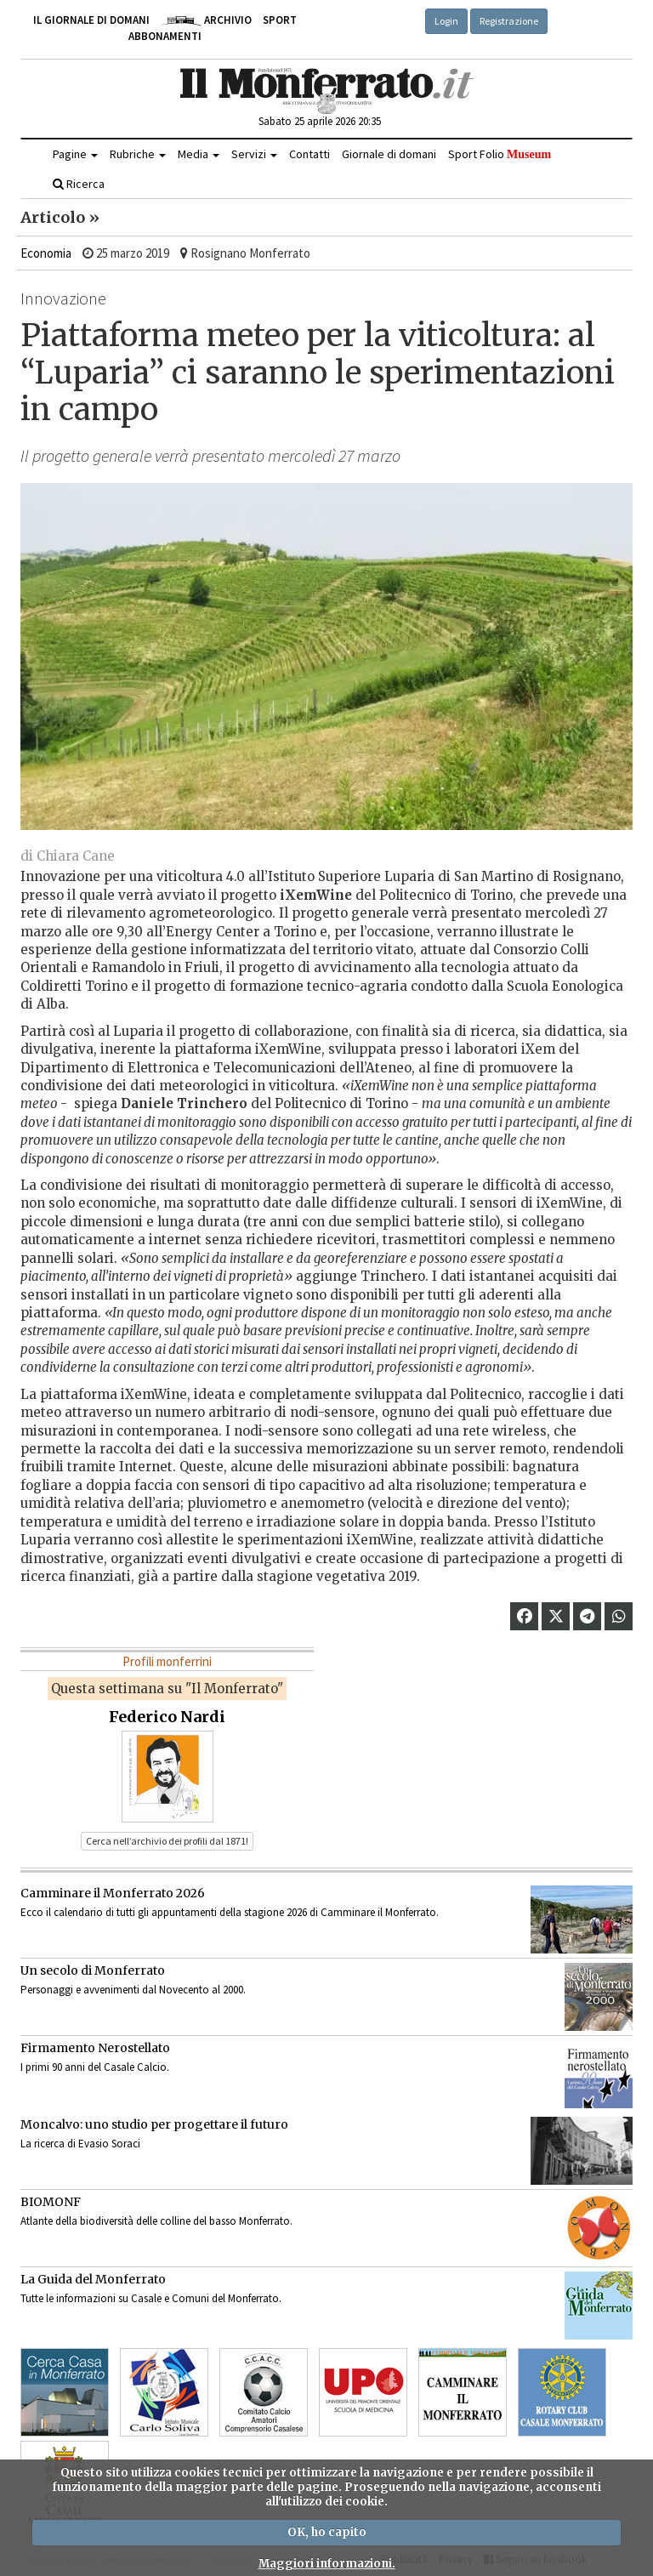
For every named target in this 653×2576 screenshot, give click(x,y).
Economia (45, 253)
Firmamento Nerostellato (95, 2048)
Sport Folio (499, 154)
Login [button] (446, 20)
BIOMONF (50, 2201)
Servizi (254, 154)
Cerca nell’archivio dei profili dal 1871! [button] (167, 1840)
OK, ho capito (326, 2532)
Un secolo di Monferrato (92, 1970)
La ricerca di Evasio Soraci (80, 2143)
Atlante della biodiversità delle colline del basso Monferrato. (156, 2221)
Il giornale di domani (91, 20)
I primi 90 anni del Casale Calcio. (94, 2067)
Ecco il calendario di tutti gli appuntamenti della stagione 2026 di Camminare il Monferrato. (229, 1912)
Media (198, 154)
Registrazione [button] (509, 20)
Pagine (75, 154)
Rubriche (138, 154)
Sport (280, 20)
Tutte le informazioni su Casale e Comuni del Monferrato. (150, 2298)
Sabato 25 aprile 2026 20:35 (319, 121)
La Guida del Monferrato (93, 2279)
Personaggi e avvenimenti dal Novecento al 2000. (133, 1989)
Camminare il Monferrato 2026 (112, 1893)
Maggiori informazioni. (326, 2563)
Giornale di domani (389, 154)
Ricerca (79, 183)
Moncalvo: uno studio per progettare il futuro (154, 2124)
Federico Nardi (167, 1716)
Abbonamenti (165, 36)
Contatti (309, 154)
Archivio (206, 20)
